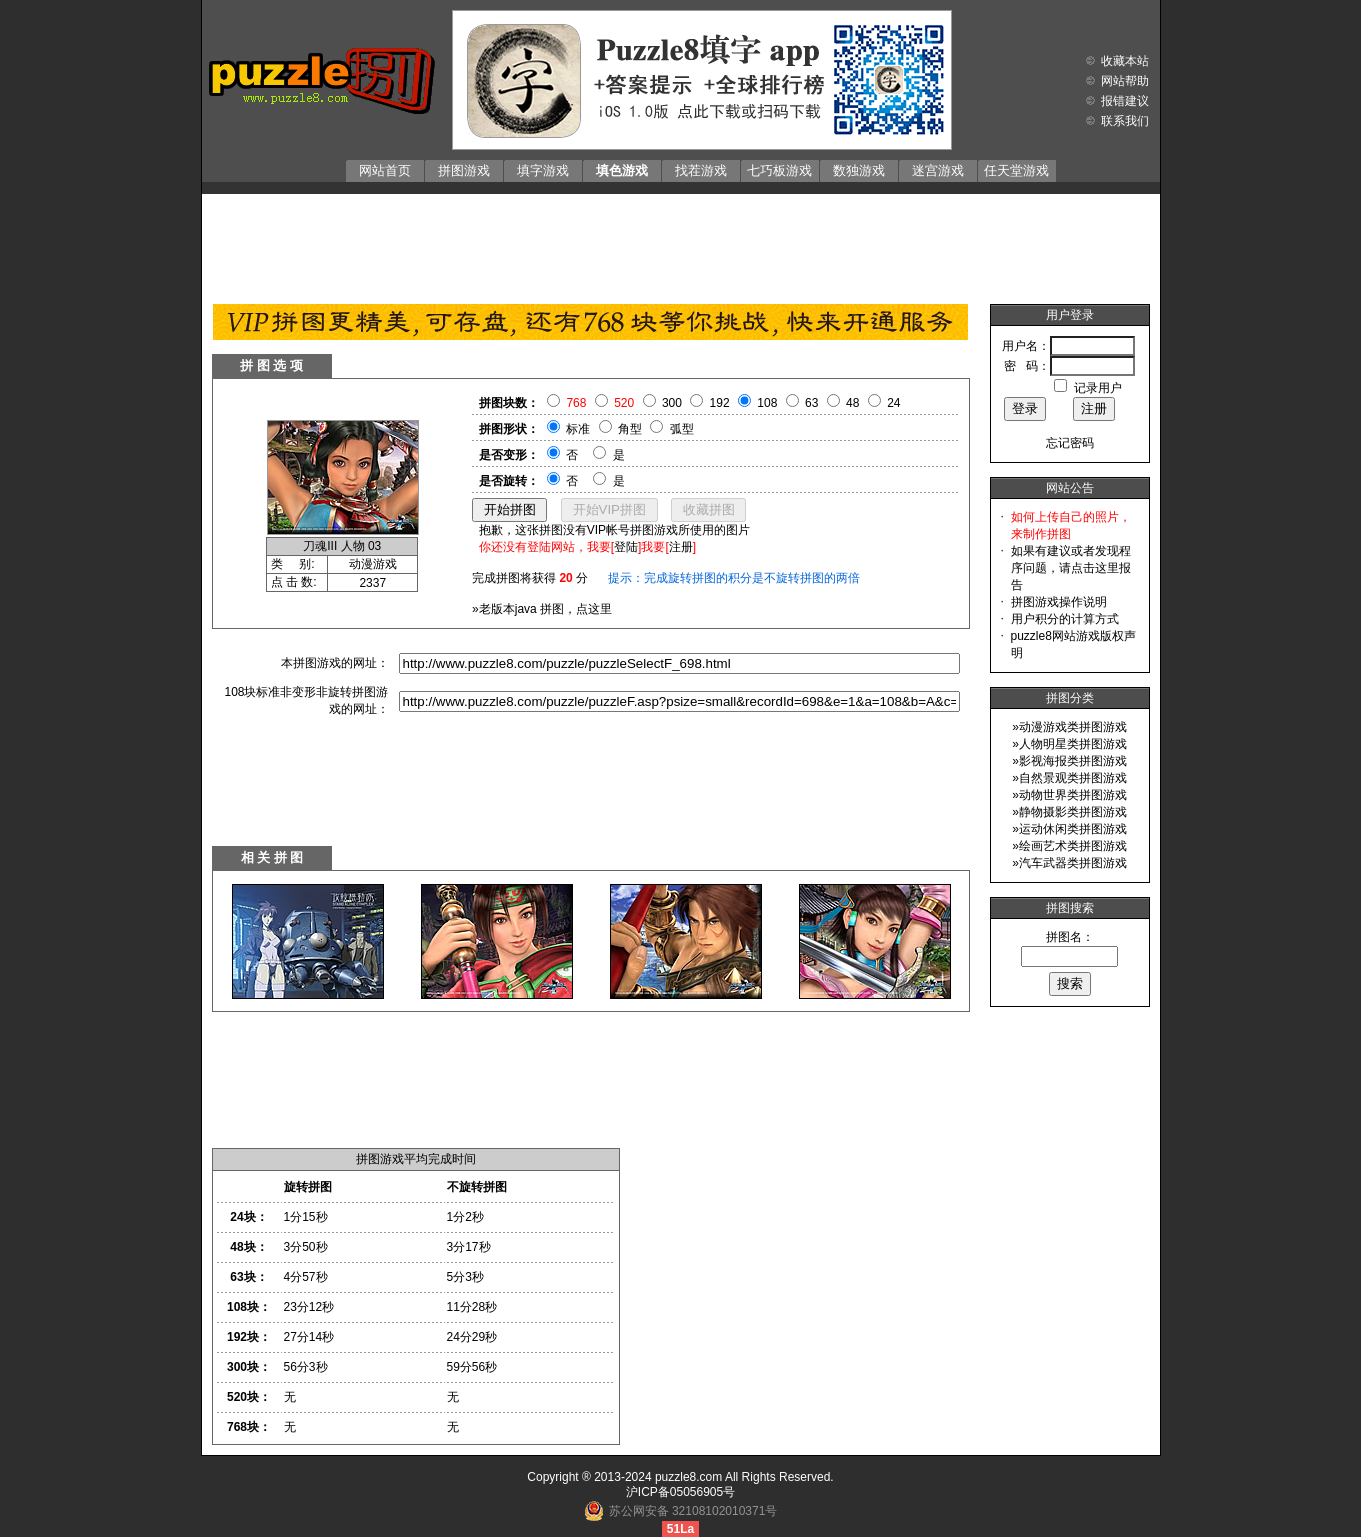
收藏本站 (1125, 61)
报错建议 (1125, 101)
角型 (630, 429)
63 (811, 403)
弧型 (682, 429)
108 (767, 403)
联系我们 (1125, 121)
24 (893, 403)
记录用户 (1098, 388)
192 (720, 403)
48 (852, 403)
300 (672, 403)
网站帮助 (1125, 81)
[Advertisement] (681, 244)
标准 (578, 429)
